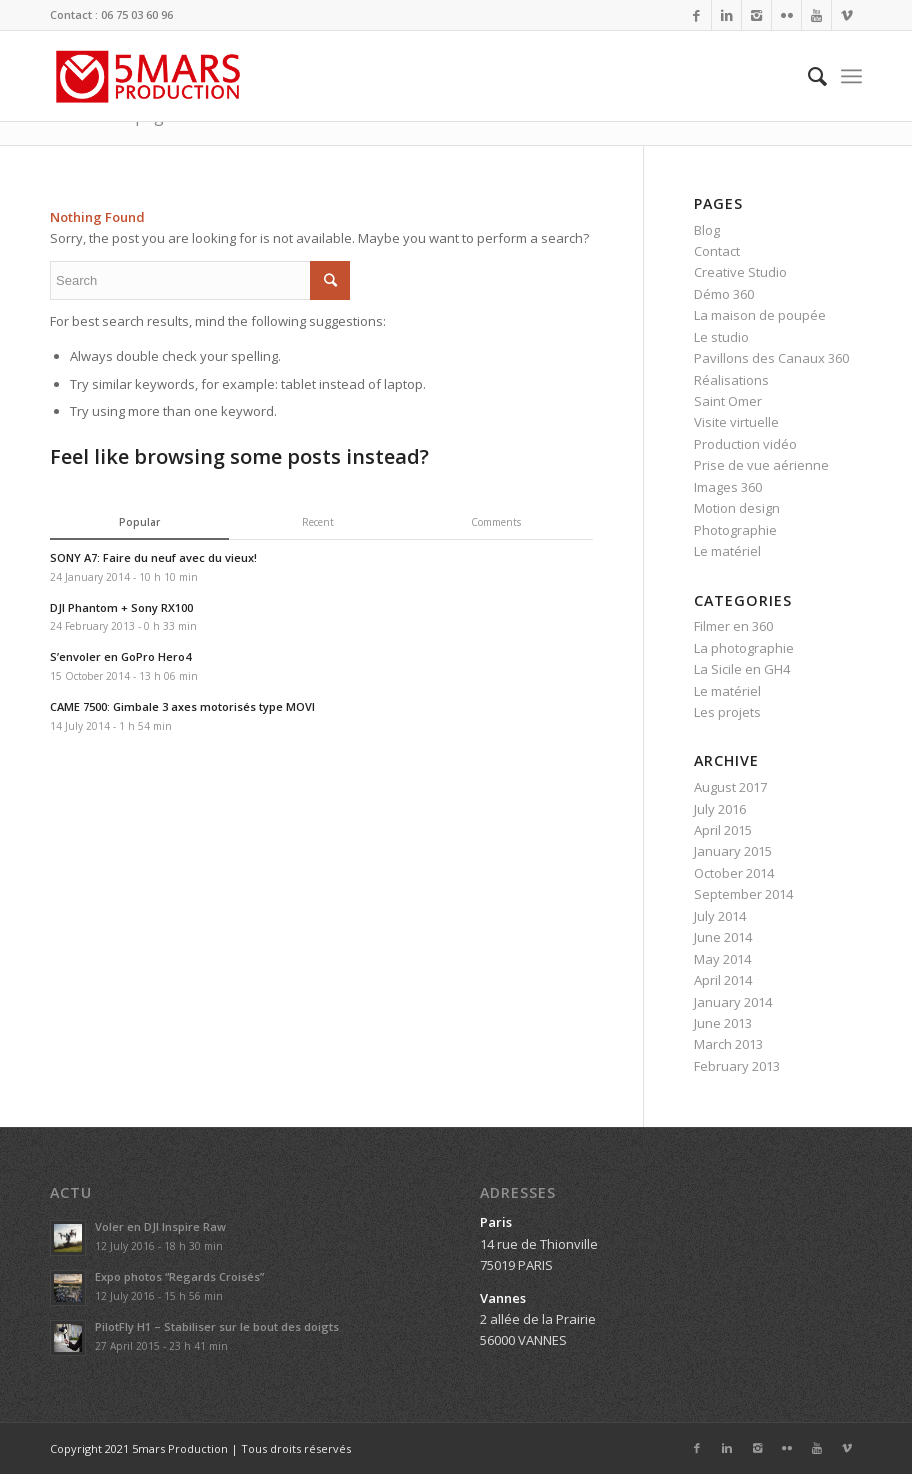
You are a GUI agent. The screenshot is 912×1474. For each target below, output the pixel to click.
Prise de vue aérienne (761, 465)
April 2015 (723, 830)
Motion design (737, 508)
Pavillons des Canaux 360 (771, 358)
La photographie (744, 648)
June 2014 (723, 937)
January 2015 (733, 851)
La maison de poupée (760, 315)
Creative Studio (740, 272)
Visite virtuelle (736, 422)
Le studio (721, 337)
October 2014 (734, 873)
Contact (717, 251)
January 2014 (733, 1002)
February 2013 (737, 1066)
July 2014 (720, 916)
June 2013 (723, 1023)
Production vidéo (745, 444)
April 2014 (723, 980)
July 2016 (720, 809)
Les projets (727, 712)
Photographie (735, 530)
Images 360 (728, 487)
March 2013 (728, 1044)
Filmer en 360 (733, 626)
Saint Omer (728, 401)
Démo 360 (724, 294)
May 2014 (722, 959)
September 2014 (743, 894)
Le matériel (727, 551)
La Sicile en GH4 (742, 669)
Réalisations (731, 380)
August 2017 (730, 787)
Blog (707, 230)
